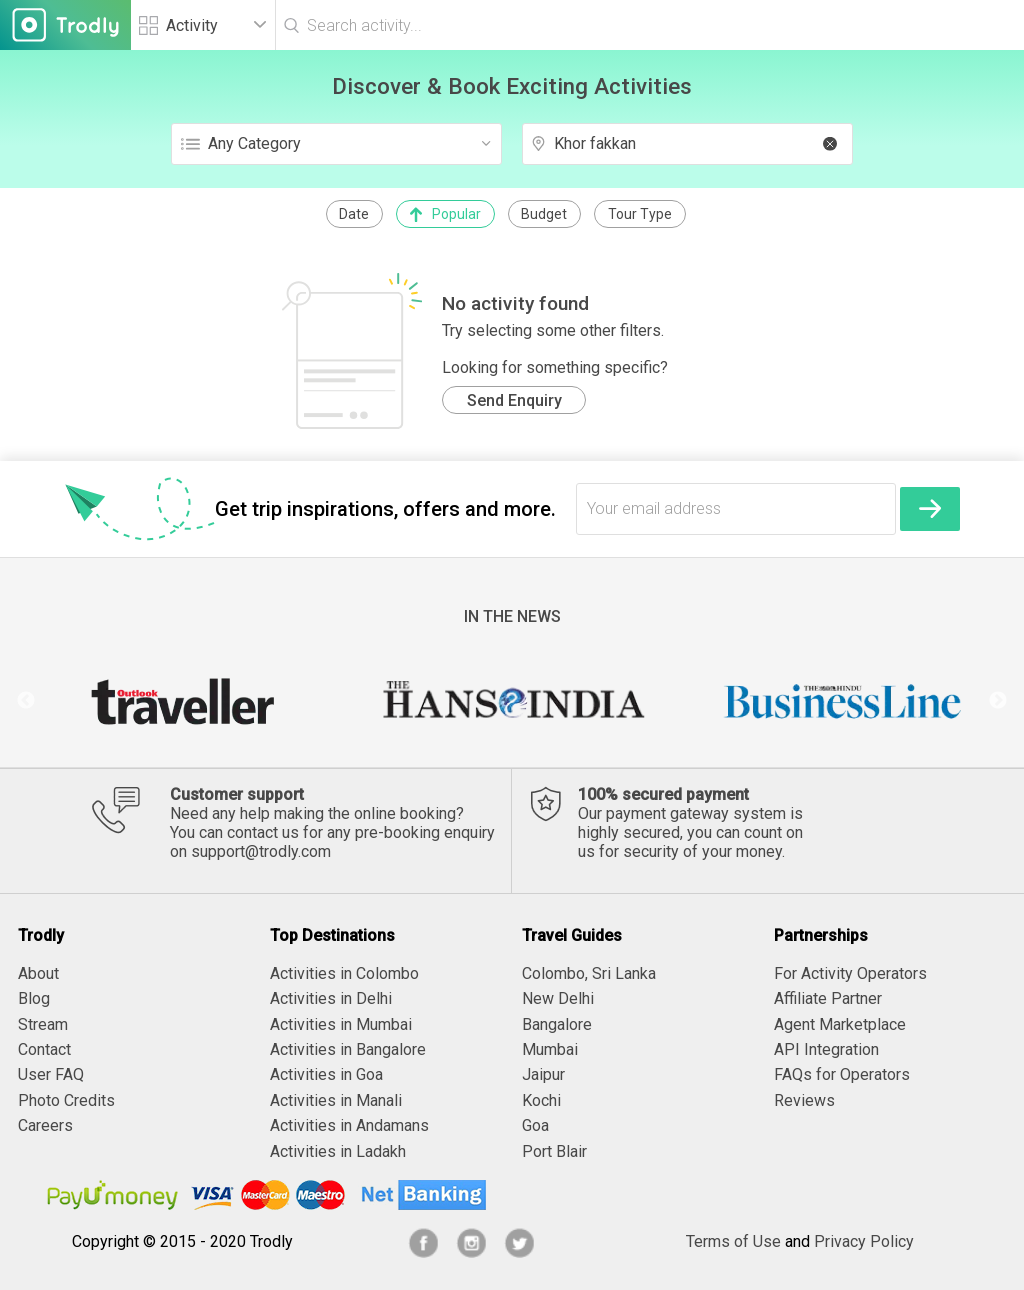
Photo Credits (66, 1100)
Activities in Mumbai (341, 1024)
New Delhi (558, 998)
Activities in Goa (326, 1074)
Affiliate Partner (828, 998)
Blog (34, 998)
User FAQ (51, 1074)
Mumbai (550, 1049)
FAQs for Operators (842, 1074)
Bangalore (557, 1024)
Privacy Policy (864, 1241)
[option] (181, 701)
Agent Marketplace (840, 1024)
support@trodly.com (261, 851)
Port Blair (554, 1151)
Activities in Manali (336, 1100)
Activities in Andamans (349, 1125)
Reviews (804, 1100)
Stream (43, 1024)
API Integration (826, 1049)
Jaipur (543, 1074)
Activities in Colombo (344, 973)
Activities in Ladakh (338, 1151)
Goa (535, 1125)
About (38, 973)
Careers (45, 1125)
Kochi (541, 1100)
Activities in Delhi (331, 998)
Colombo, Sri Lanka (589, 973)
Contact (44, 1049)
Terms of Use (733, 1241)
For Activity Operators (850, 973)
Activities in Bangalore (348, 1049)
